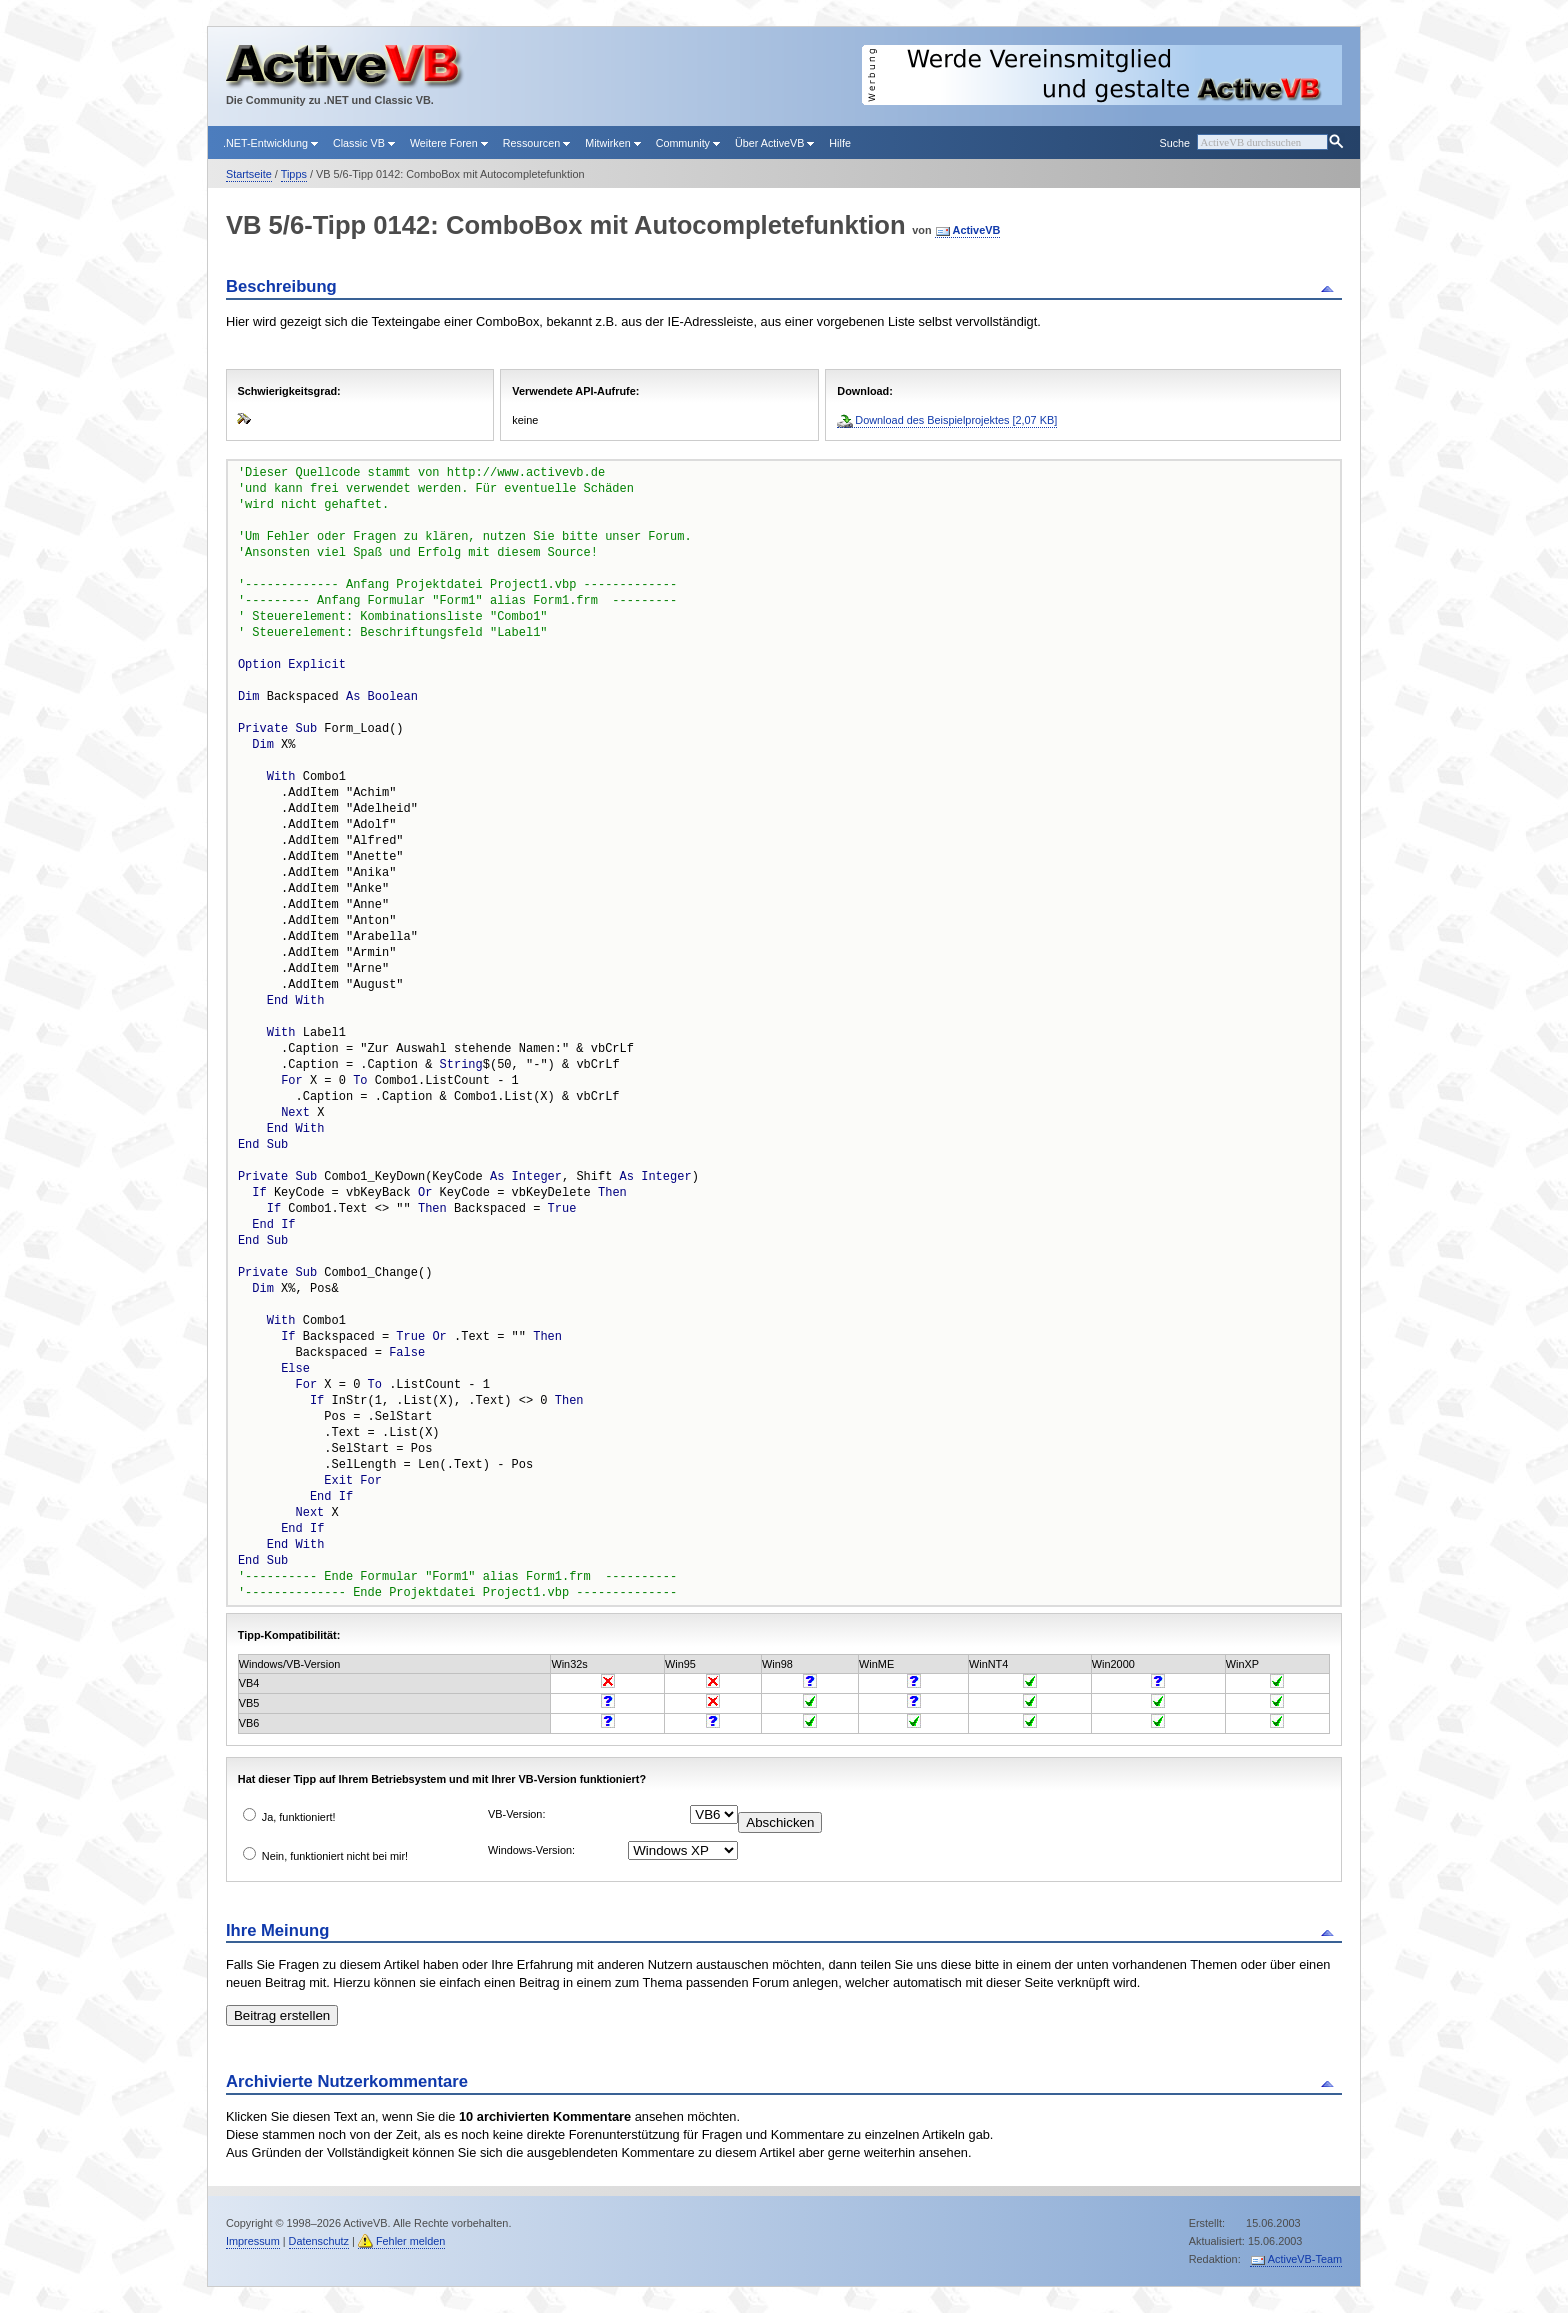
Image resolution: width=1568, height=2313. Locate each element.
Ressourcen (536, 143)
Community (688, 143)
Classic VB (364, 143)
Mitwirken (612, 143)
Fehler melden (411, 2241)
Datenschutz (319, 2241)
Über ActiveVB (774, 143)
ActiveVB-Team (1305, 2259)
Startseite (249, 174)
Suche (1174, 143)
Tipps (294, 174)
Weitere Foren (449, 143)
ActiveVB (977, 230)
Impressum (253, 2241)
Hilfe (840, 143)
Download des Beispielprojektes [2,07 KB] (956, 420)
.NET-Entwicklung (270, 143)
